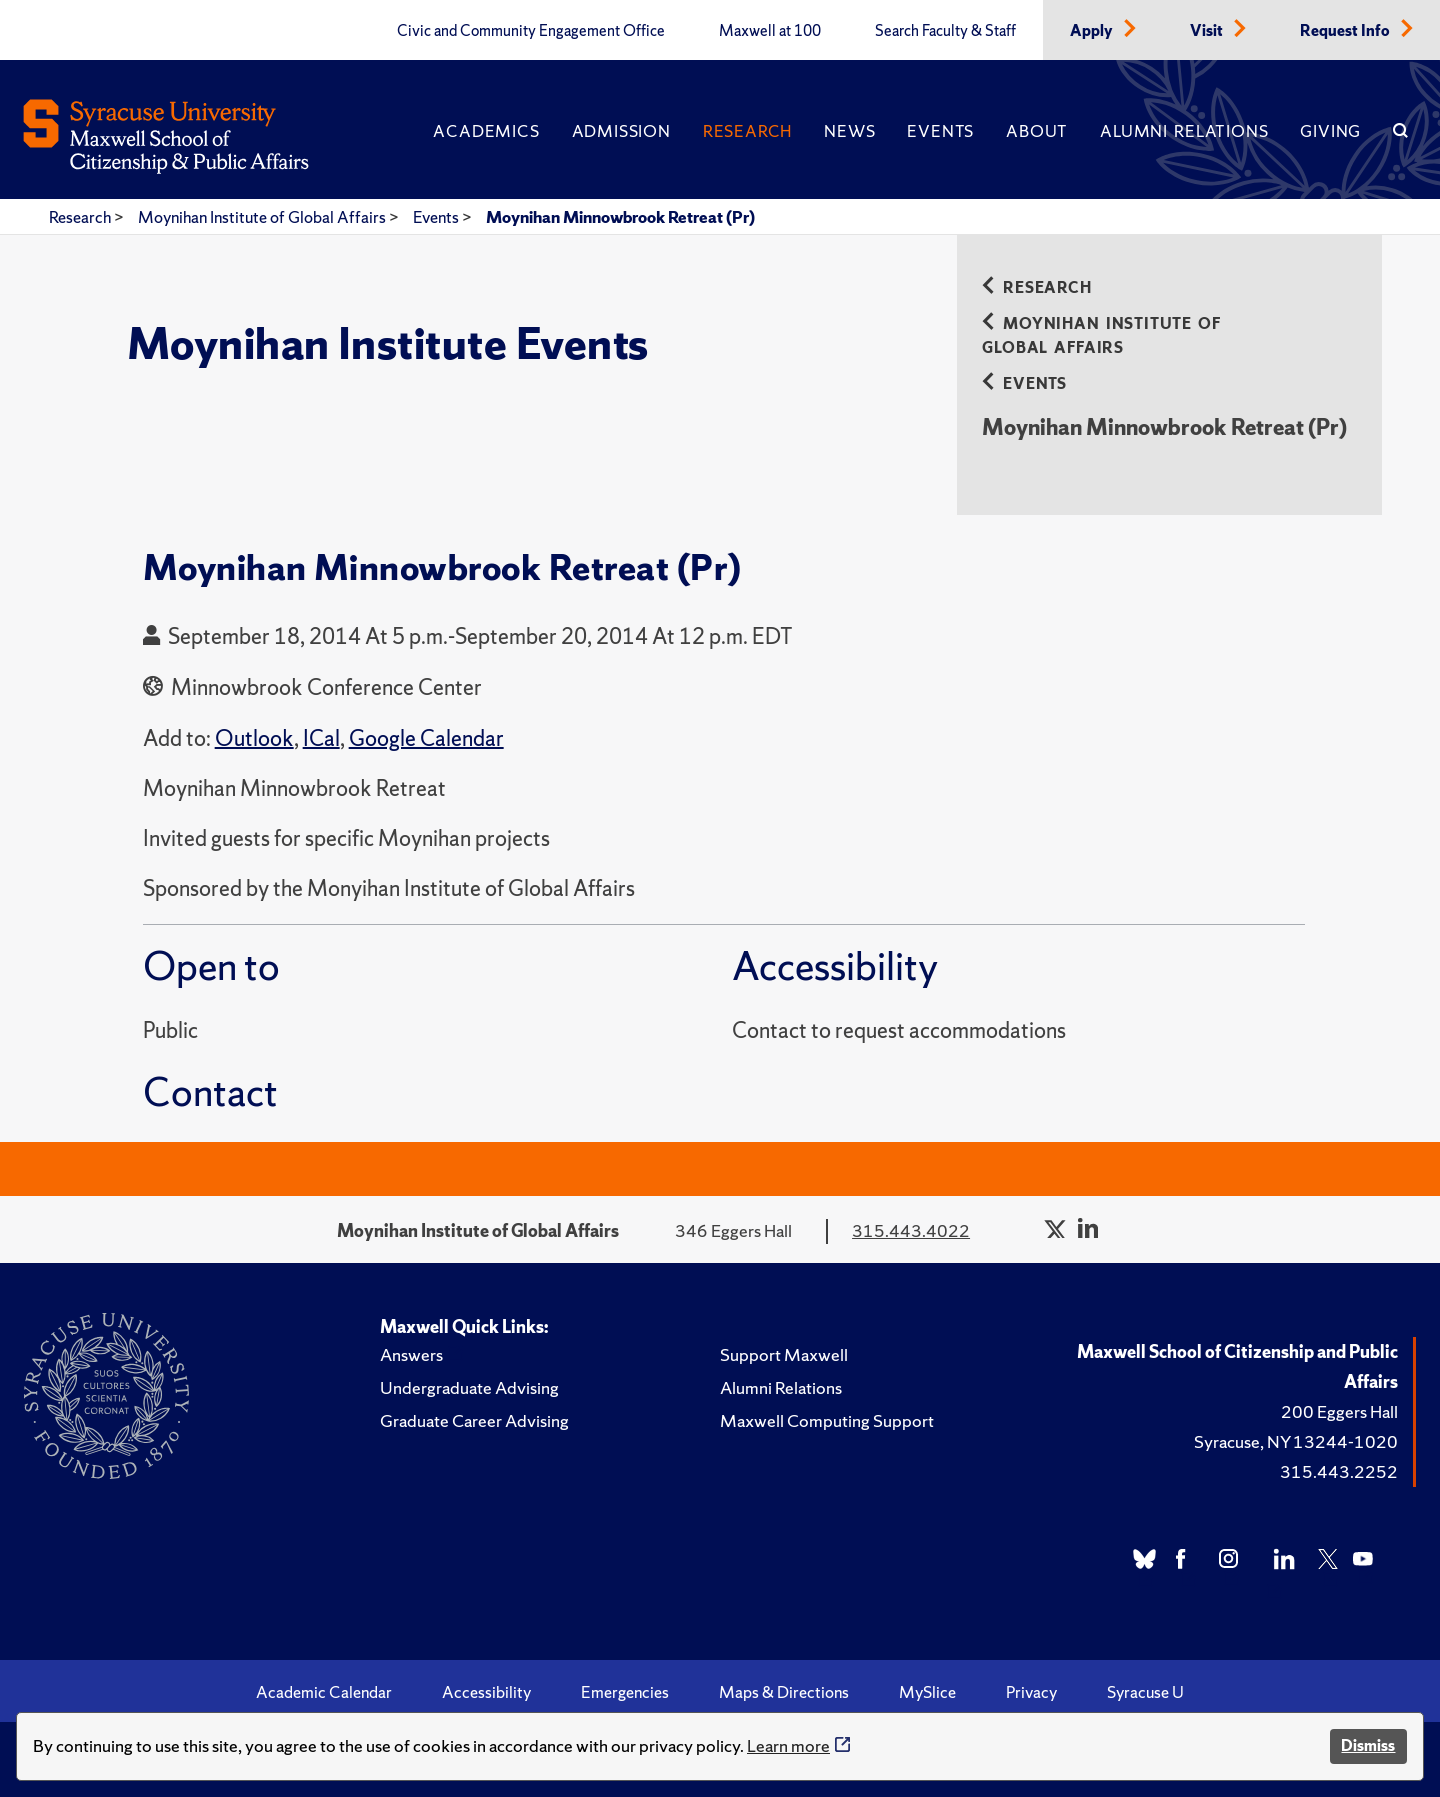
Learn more (788, 1745)
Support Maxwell (784, 1354)
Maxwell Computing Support (827, 1420)
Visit (1208, 31)
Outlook (254, 738)
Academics (486, 131)
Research (747, 131)
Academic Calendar (324, 1692)
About (1037, 131)
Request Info (1346, 31)
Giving (1330, 131)
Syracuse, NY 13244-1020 (1296, 1441)
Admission (621, 131)
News (849, 131)
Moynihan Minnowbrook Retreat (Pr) (620, 217)
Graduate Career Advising (474, 1420)
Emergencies (625, 1692)
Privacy (1031, 1692)
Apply (1093, 31)
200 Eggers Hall (1339, 1411)
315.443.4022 (911, 1230)
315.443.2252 (1339, 1471)
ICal (321, 738)
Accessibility (486, 1692)
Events (940, 131)
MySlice (927, 1692)
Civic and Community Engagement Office (531, 31)
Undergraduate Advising (469, 1387)
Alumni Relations (1184, 131)
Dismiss (1368, 1745)
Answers (411, 1354)
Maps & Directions (784, 1692)
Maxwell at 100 (770, 31)
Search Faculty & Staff (945, 31)
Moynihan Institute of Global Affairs (263, 217)
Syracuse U (1145, 1692)
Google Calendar (426, 738)
